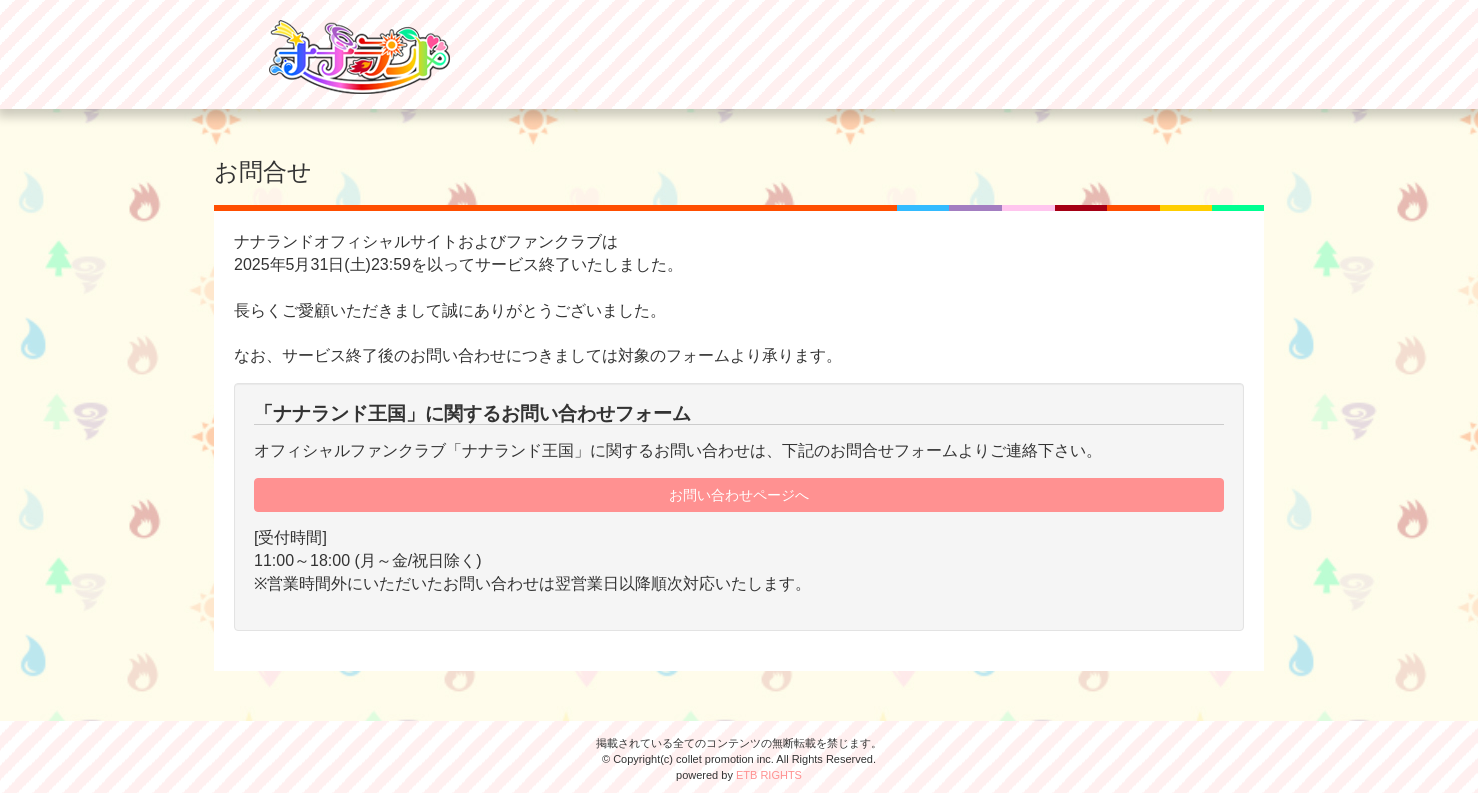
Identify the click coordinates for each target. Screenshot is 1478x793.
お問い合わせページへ (739, 495)
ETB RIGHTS (769, 775)
